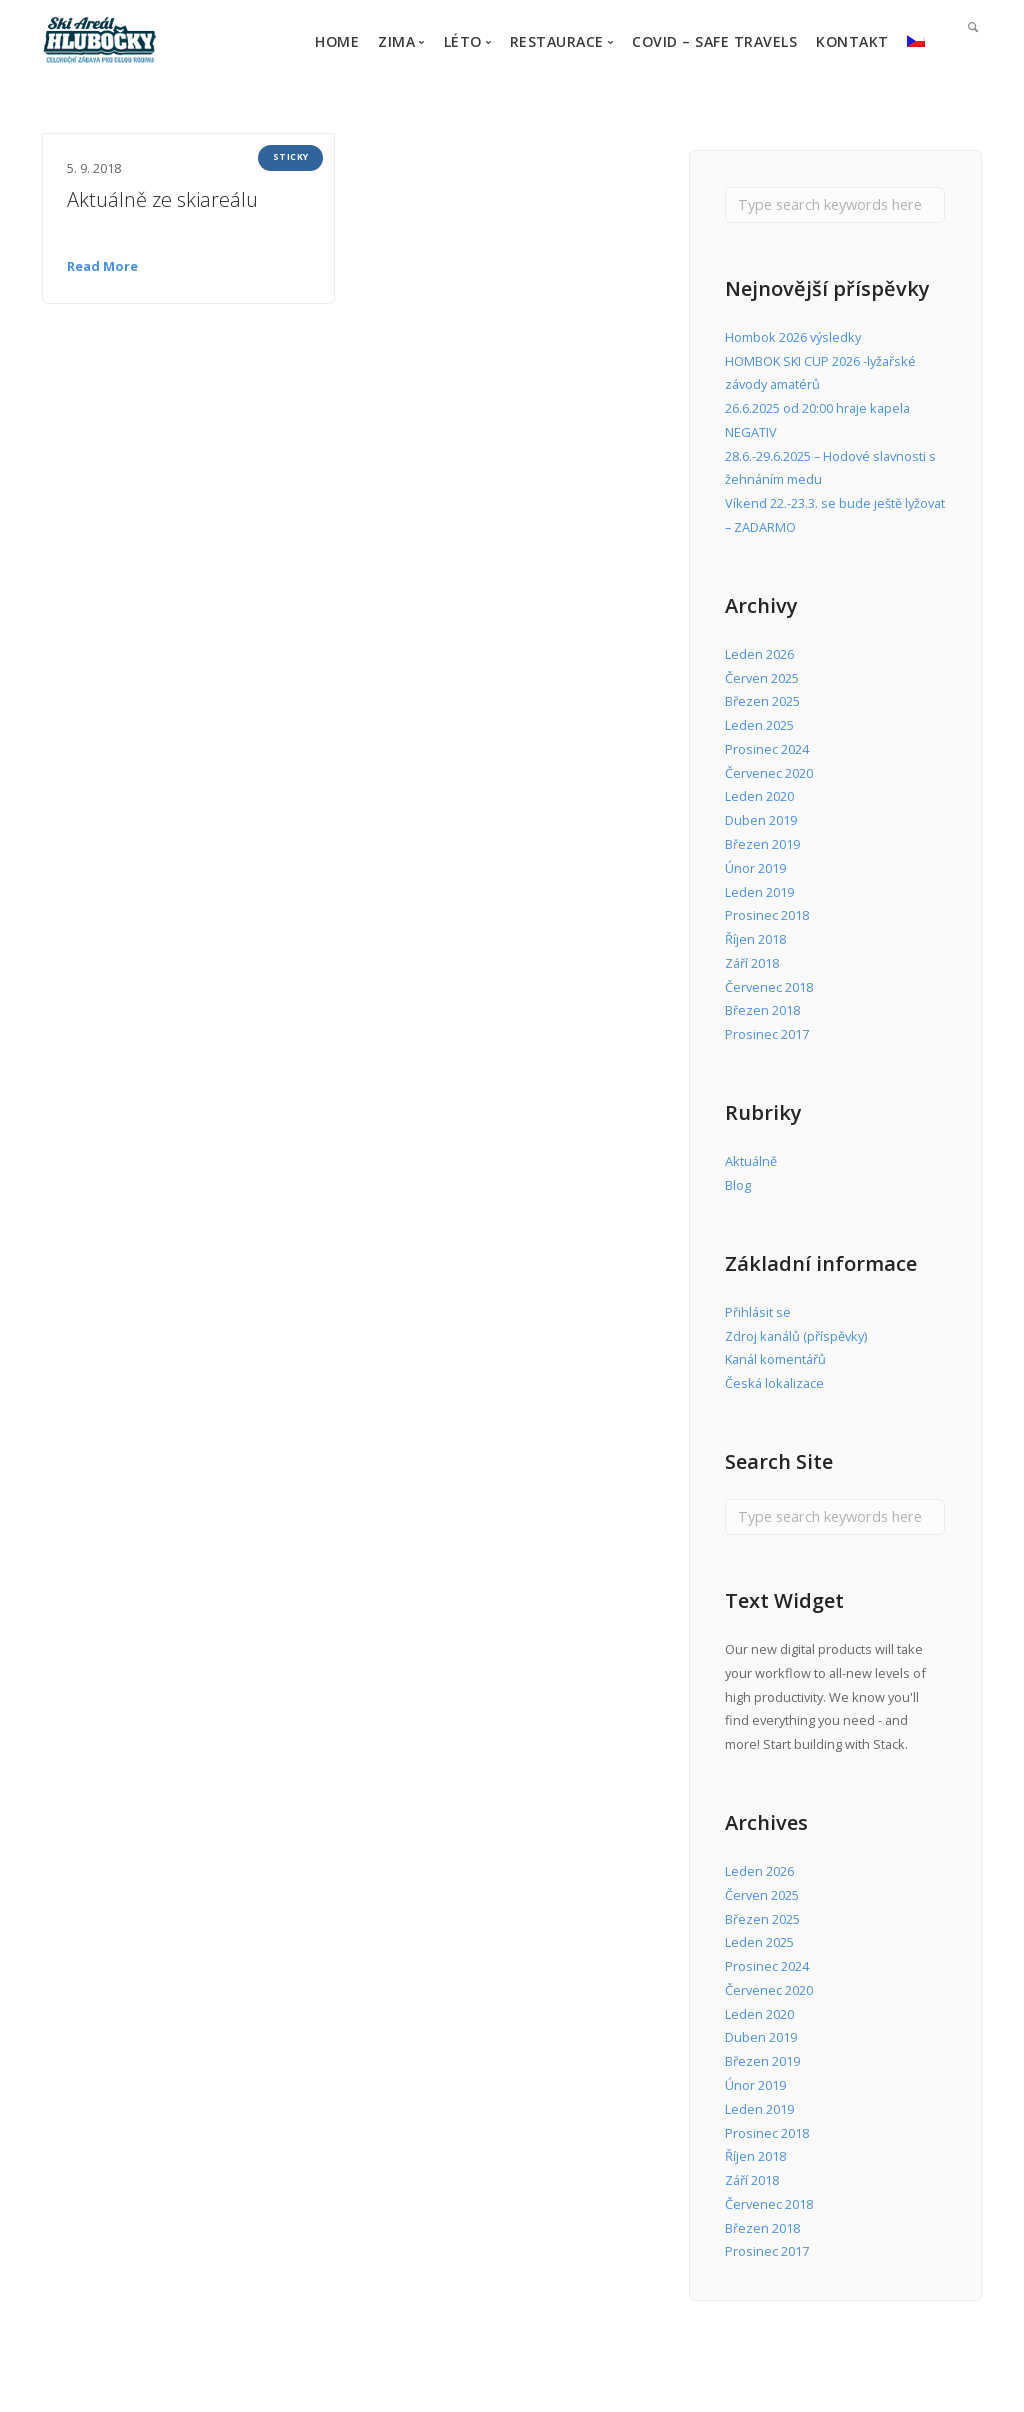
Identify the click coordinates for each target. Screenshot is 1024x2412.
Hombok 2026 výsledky (793, 337)
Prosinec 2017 (767, 1034)
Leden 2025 (759, 725)
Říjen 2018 (755, 939)
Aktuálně (751, 1161)
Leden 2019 (759, 892)
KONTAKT (852, 41)
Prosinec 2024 (767, 749)
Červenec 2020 (769, 773)
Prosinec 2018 (767, 915)
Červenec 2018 (769, 987)
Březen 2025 (762, 701)
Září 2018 (752, 963)
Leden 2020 (759, 796)
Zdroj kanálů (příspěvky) (796, 1336)
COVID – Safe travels (714, 41)
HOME (337, 41)
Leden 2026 (759, 654)
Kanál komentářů (775, 1359)
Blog (738, 1185)
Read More (102, 266)
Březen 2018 (762, 1010)
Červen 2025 (762, 678)
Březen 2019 (762, 844)
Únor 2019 (755, 868)
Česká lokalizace (774, 1383)
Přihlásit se (758, 1312)
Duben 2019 (761, 820)
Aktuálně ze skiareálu (162, 199)
